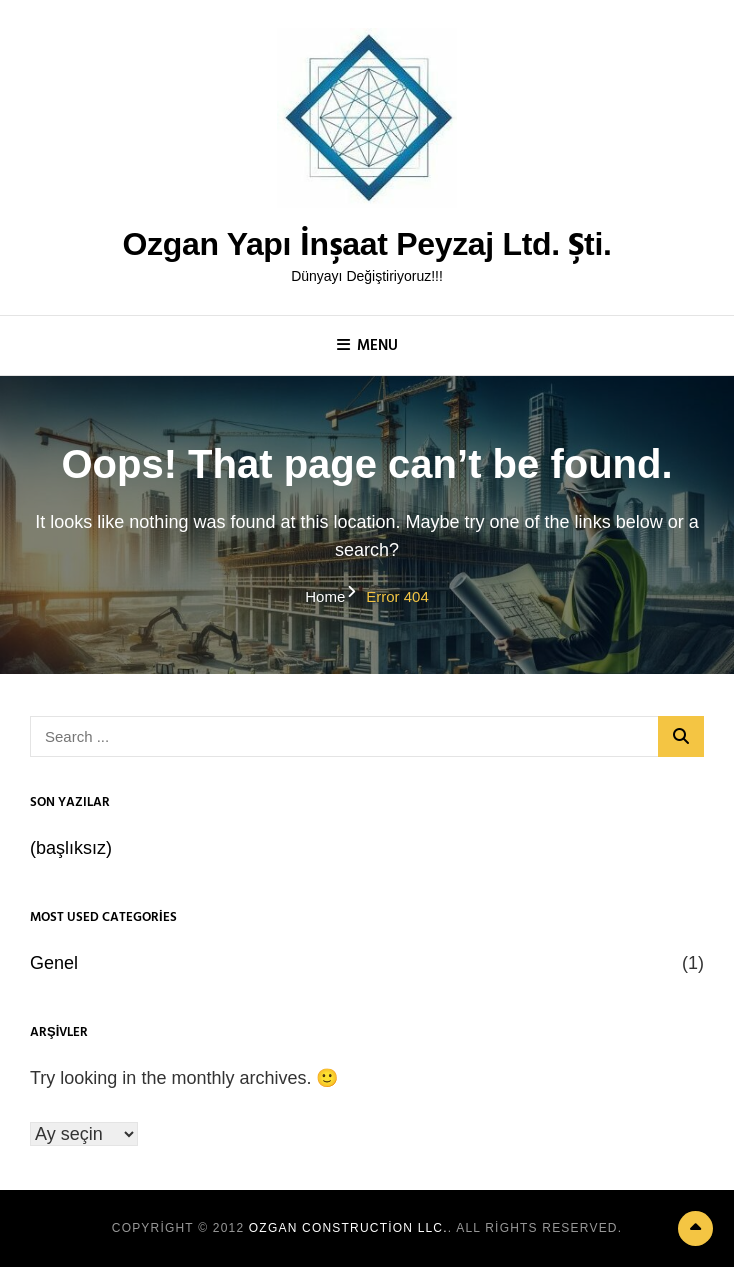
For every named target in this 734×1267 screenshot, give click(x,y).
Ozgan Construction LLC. (348, 1228)
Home (325, 596)
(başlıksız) (71, 848)
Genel (54, 963)
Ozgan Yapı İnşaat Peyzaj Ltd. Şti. (366, 244)
